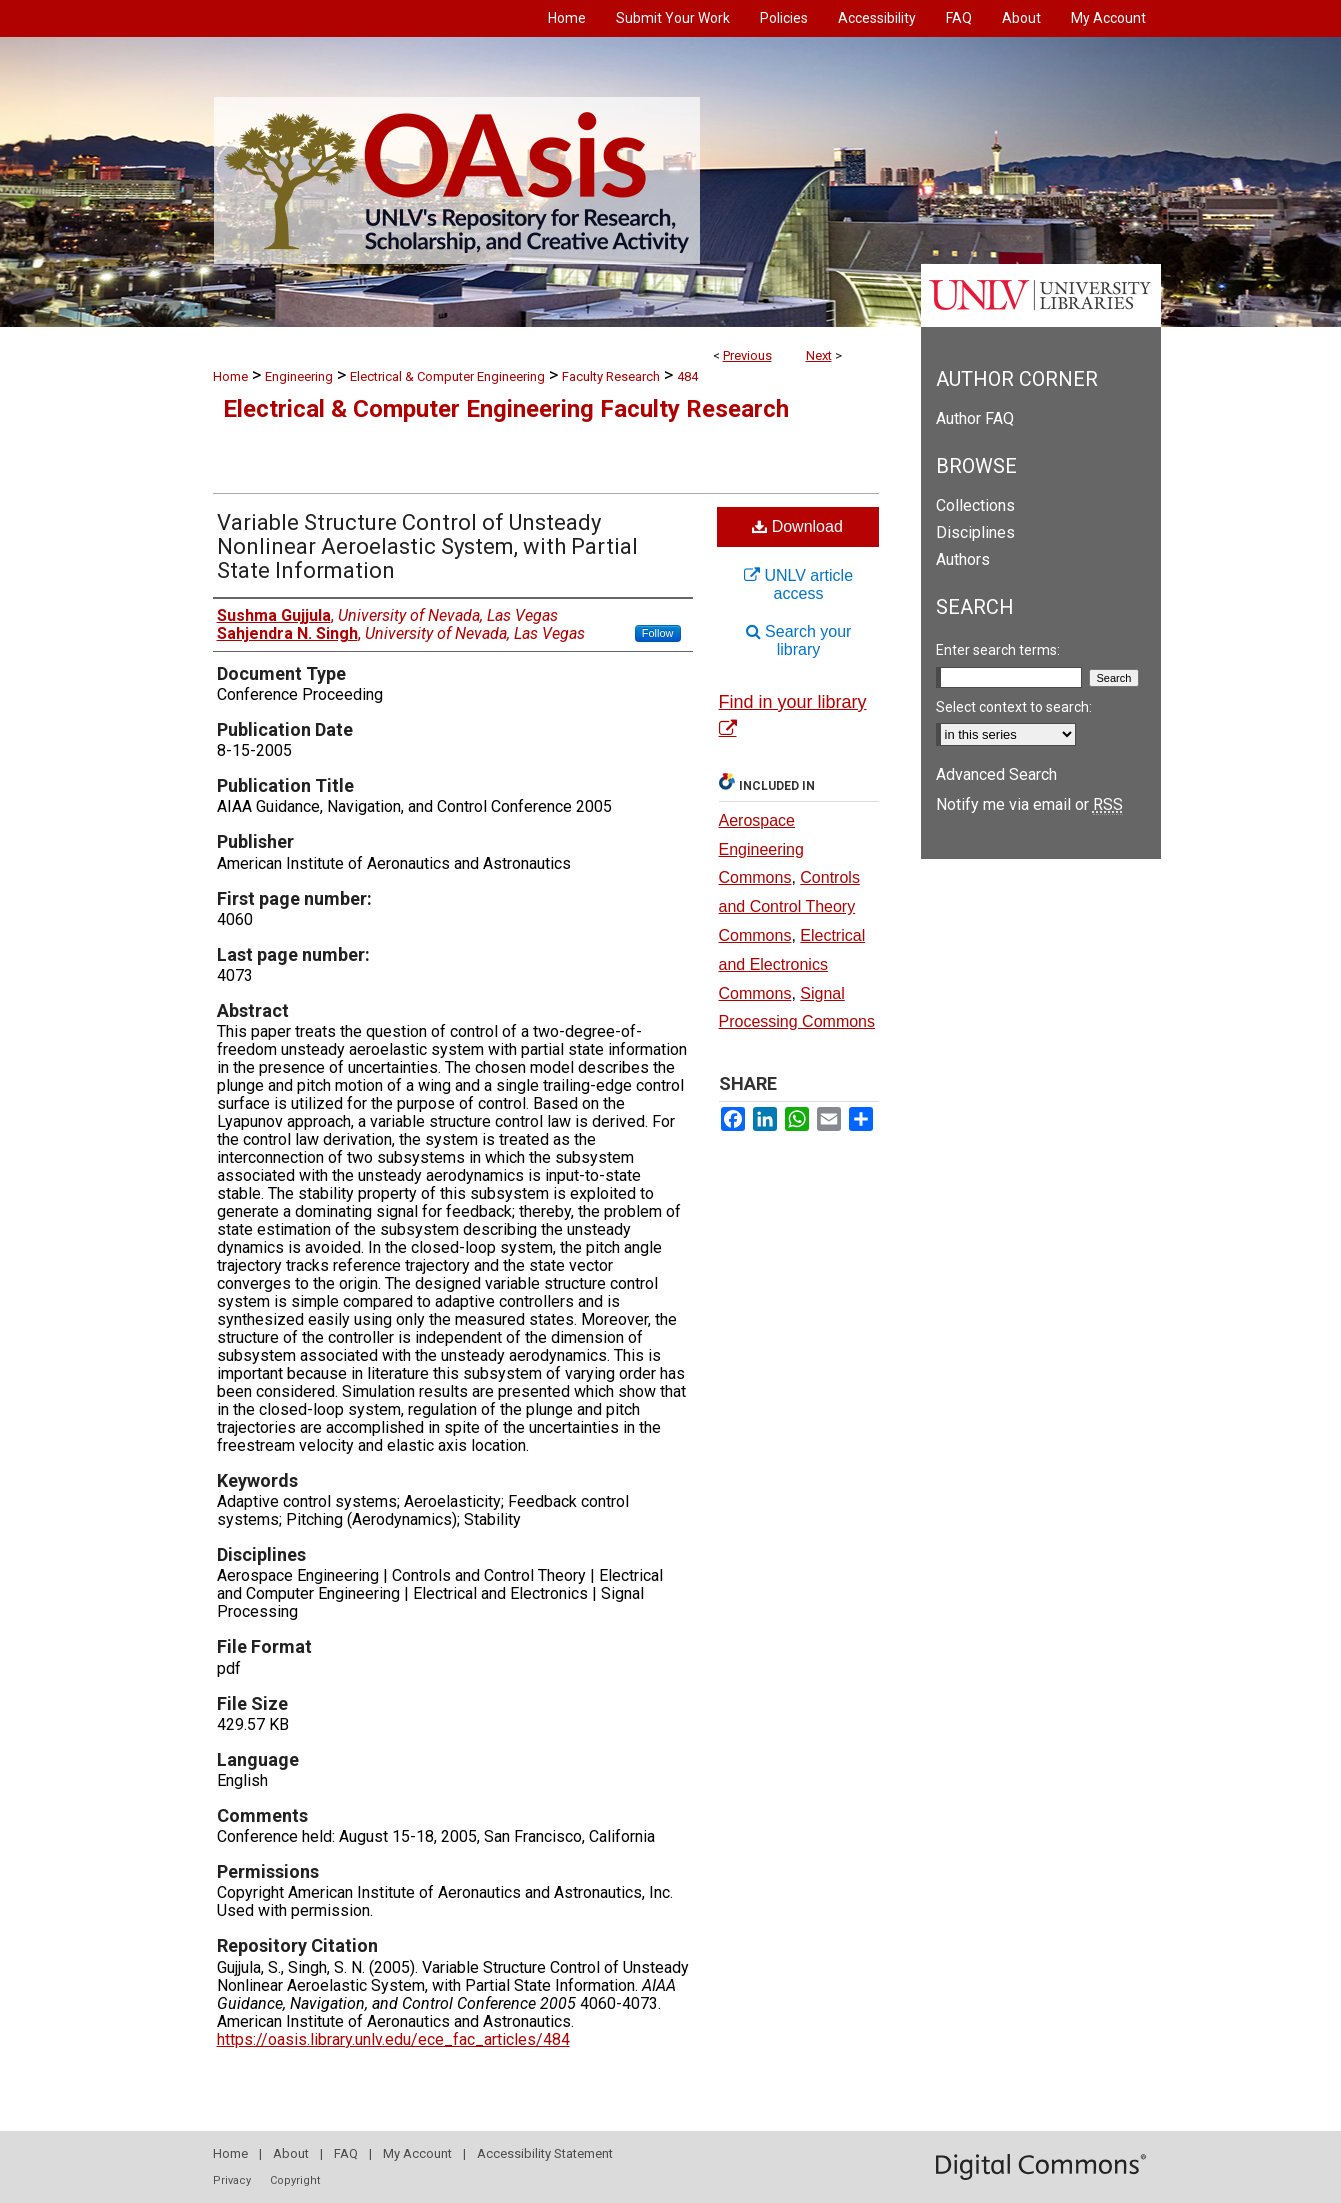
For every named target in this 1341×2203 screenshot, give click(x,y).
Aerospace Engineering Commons (761, 849)
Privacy (232, 2180)
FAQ (346, 2153)
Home (230, 376)
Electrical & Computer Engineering (447, 376)
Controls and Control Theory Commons (789, 906)
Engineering (299, 376)
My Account (417, 2153)
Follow (658, 633)
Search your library (799, 640)
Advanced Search (996, 774)
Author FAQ (975, 418)
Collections (975, 505)
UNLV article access (798, 584)
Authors (963, 559)
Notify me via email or (1029, 804)
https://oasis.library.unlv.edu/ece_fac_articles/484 (393, 2039)
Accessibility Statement (545, 2153)
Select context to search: (1014, 707)
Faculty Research (611, 376)
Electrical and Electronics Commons (792, 964)
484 (687, 376)
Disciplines (975, 532)
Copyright (295, 2180)
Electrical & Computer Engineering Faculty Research (506, 409)
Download (797, 526)
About (291, 2153)
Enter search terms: (998, 650)
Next (819, 355)
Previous (747, 355)
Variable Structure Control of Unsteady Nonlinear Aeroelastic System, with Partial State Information (427, 546)
